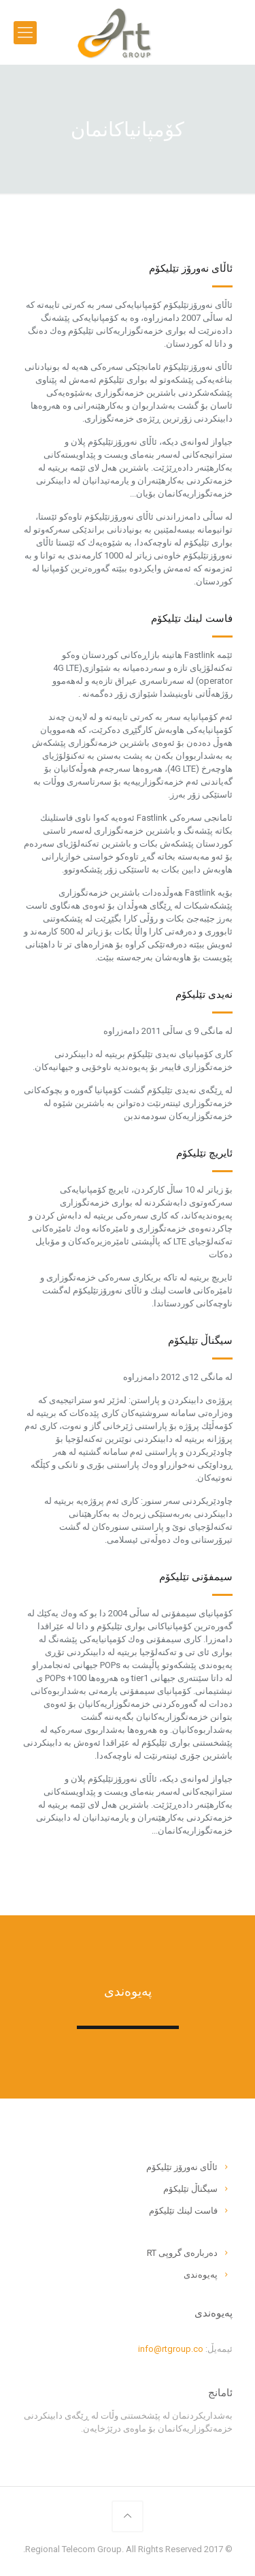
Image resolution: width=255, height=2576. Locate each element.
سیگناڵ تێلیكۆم (190, 2189)
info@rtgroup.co (170, 2349)
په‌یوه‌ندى (201, 2274)
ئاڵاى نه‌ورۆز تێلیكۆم (182, 2167)
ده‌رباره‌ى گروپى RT (182, 2253)
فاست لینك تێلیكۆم (183, 2210)
